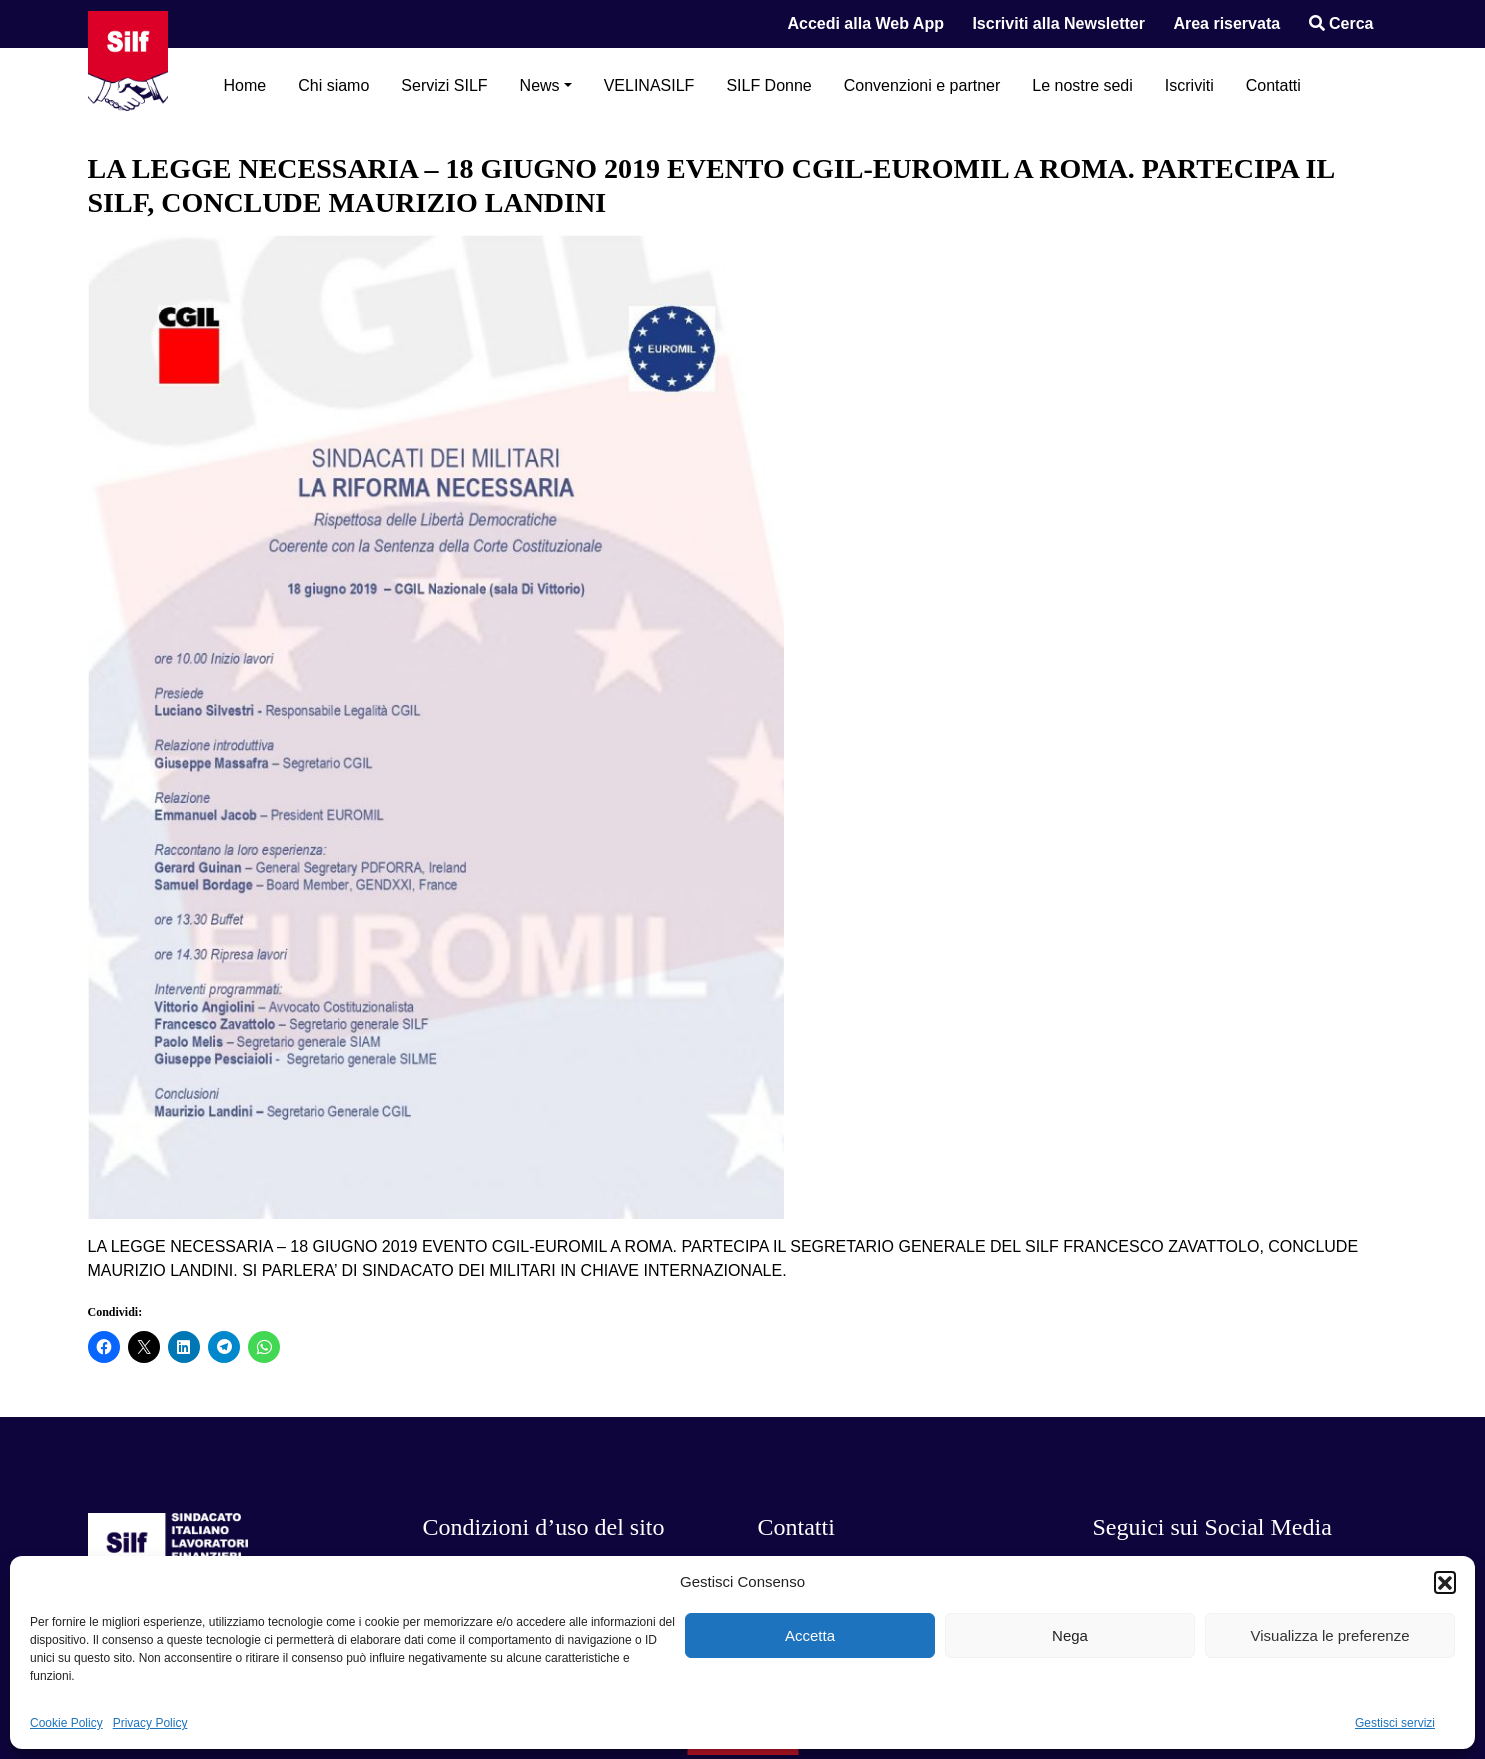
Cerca (1341, 23)
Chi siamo (333, 85)
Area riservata (1226, 23)
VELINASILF (649, 85)
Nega (1070, 1635)
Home (245, 85)
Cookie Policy (66, 1723)
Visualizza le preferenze (1330, 1635)
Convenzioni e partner (922, 85)
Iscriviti (1189, 85)
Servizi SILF (444, 85)
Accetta (810, 1635)
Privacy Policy (150, 1723)
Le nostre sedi (1082, 85)
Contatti (1273, 85)
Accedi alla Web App (865, 23)
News (540, 85)
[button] (1445, 1582)
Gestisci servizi (1395, 1723)
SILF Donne (768, 85)
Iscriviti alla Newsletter (1058, 23)
